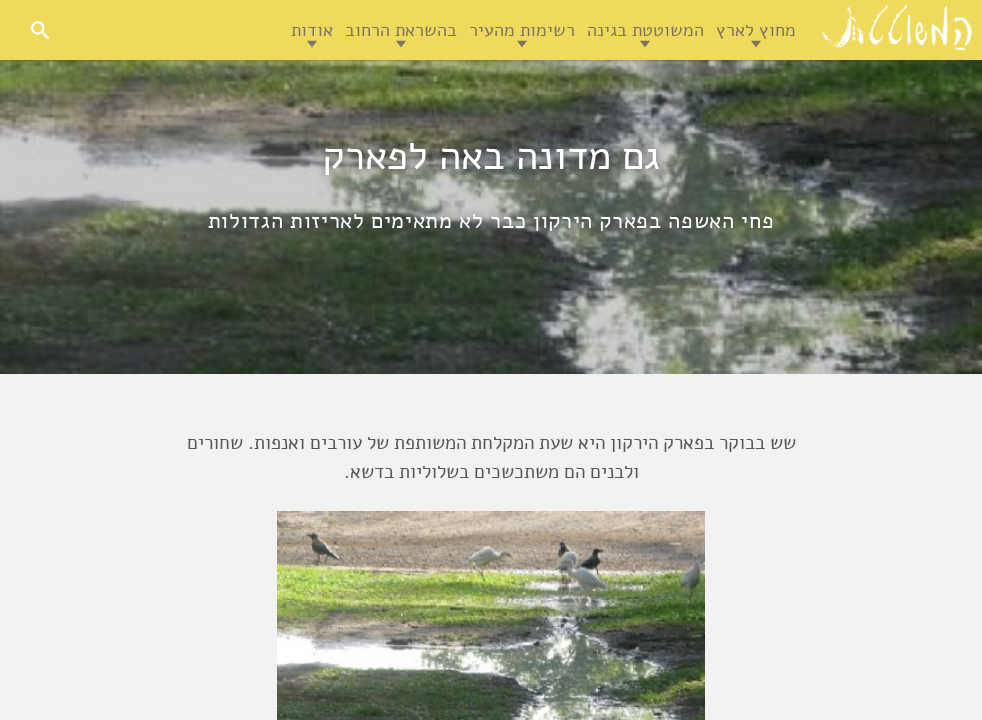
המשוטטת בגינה (645, 30)
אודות (312, 30)
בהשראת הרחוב (401, 30)
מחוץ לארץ (756, 30)
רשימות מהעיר (522, 30)
